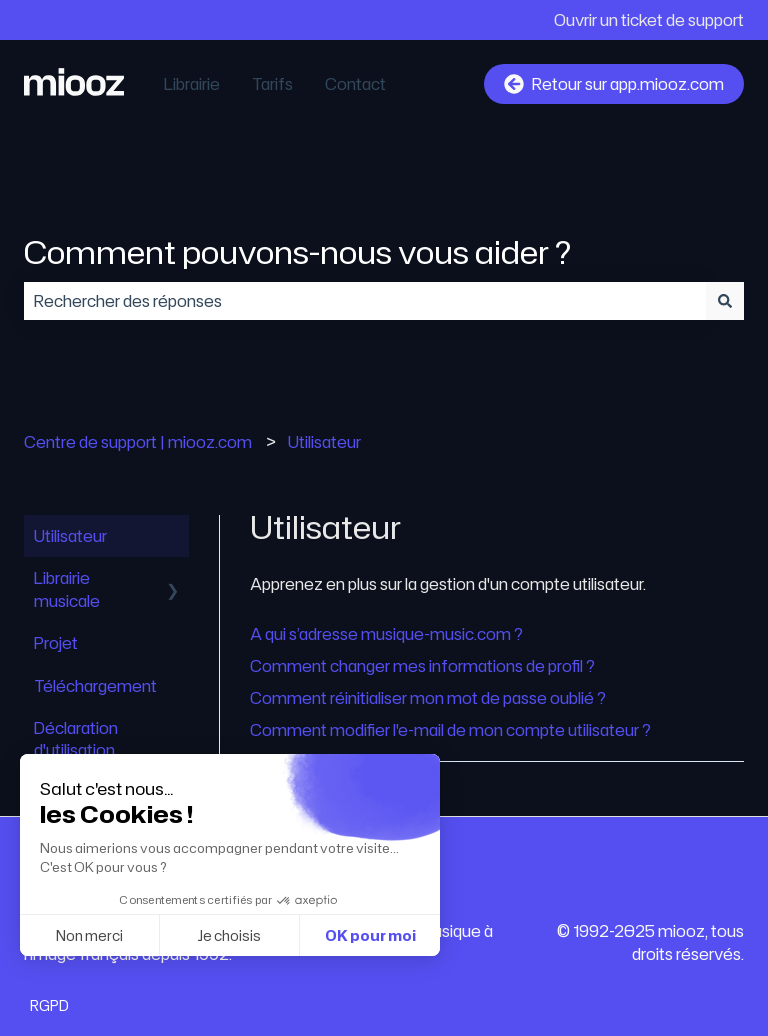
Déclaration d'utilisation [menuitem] (76, 739)
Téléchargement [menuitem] (95, 686)
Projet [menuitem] (56, 643)
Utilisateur (324, 442)
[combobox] (365, 301)
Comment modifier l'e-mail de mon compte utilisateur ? (450, 730)
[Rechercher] (725, 301)
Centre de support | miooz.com (138, 442)
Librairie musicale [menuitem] (67, 589)
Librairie (192, 84)
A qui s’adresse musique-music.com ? (386, 634)
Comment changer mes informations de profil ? (422, 666)
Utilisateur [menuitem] (70, 536)
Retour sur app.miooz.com (614, 84)
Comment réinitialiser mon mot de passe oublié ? (428, 698)
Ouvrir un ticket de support (649, 20)
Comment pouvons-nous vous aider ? (297, 251)
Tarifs (272, 84)
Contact (355, 84)
